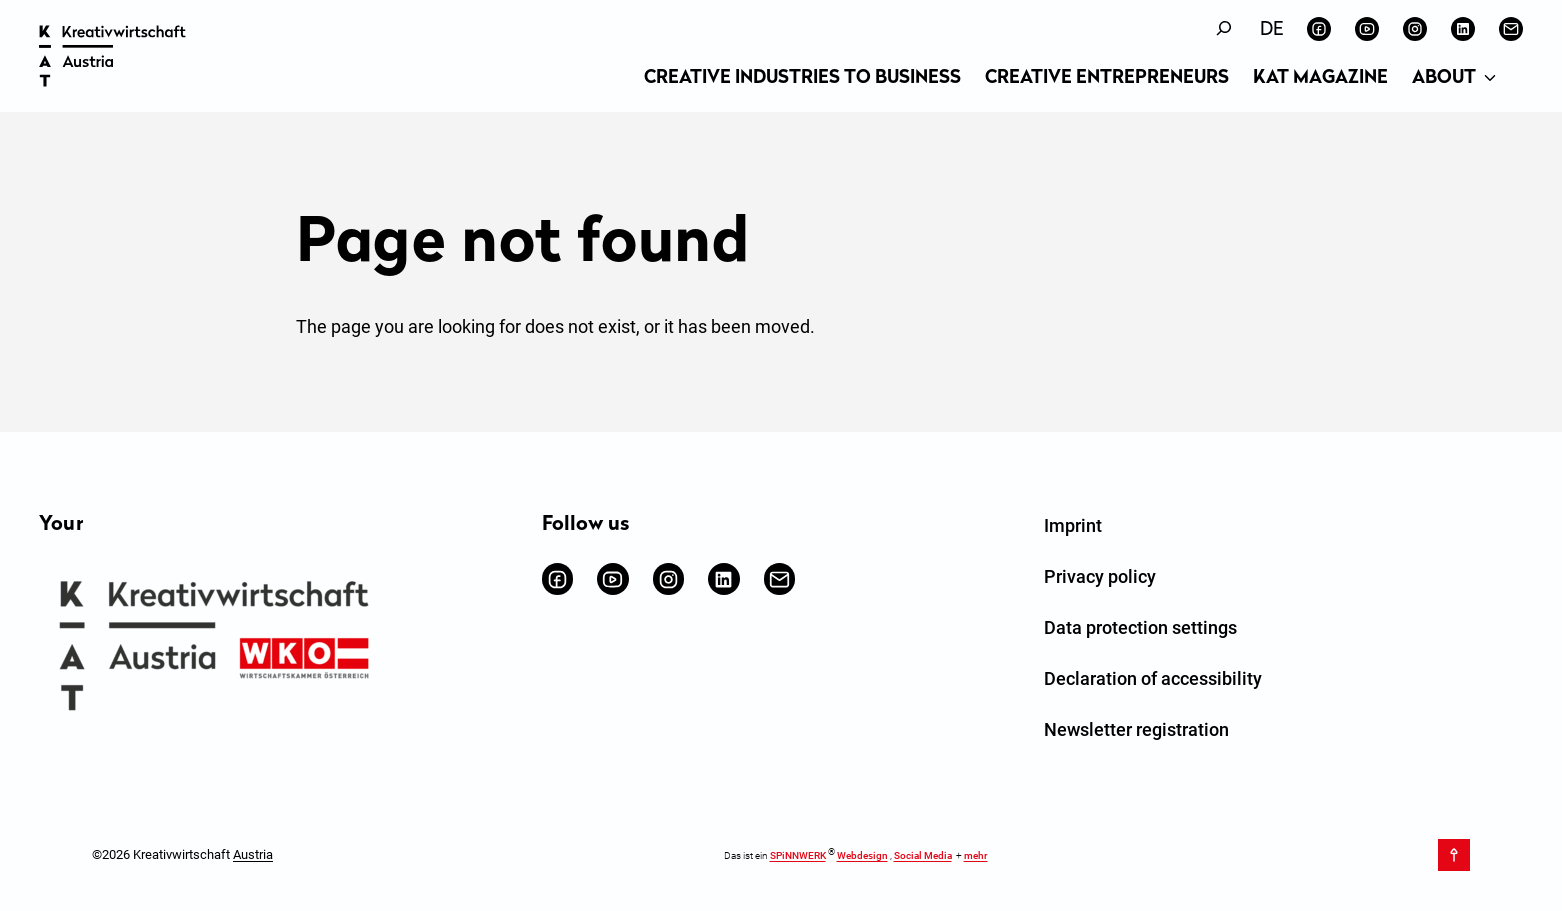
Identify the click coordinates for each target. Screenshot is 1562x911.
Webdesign (862, 855)
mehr (976, 855)
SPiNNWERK (798, 855)
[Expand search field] (1224, 28)
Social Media (923, 855)
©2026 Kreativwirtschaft (182, 854)
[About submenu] (1490, 79)
